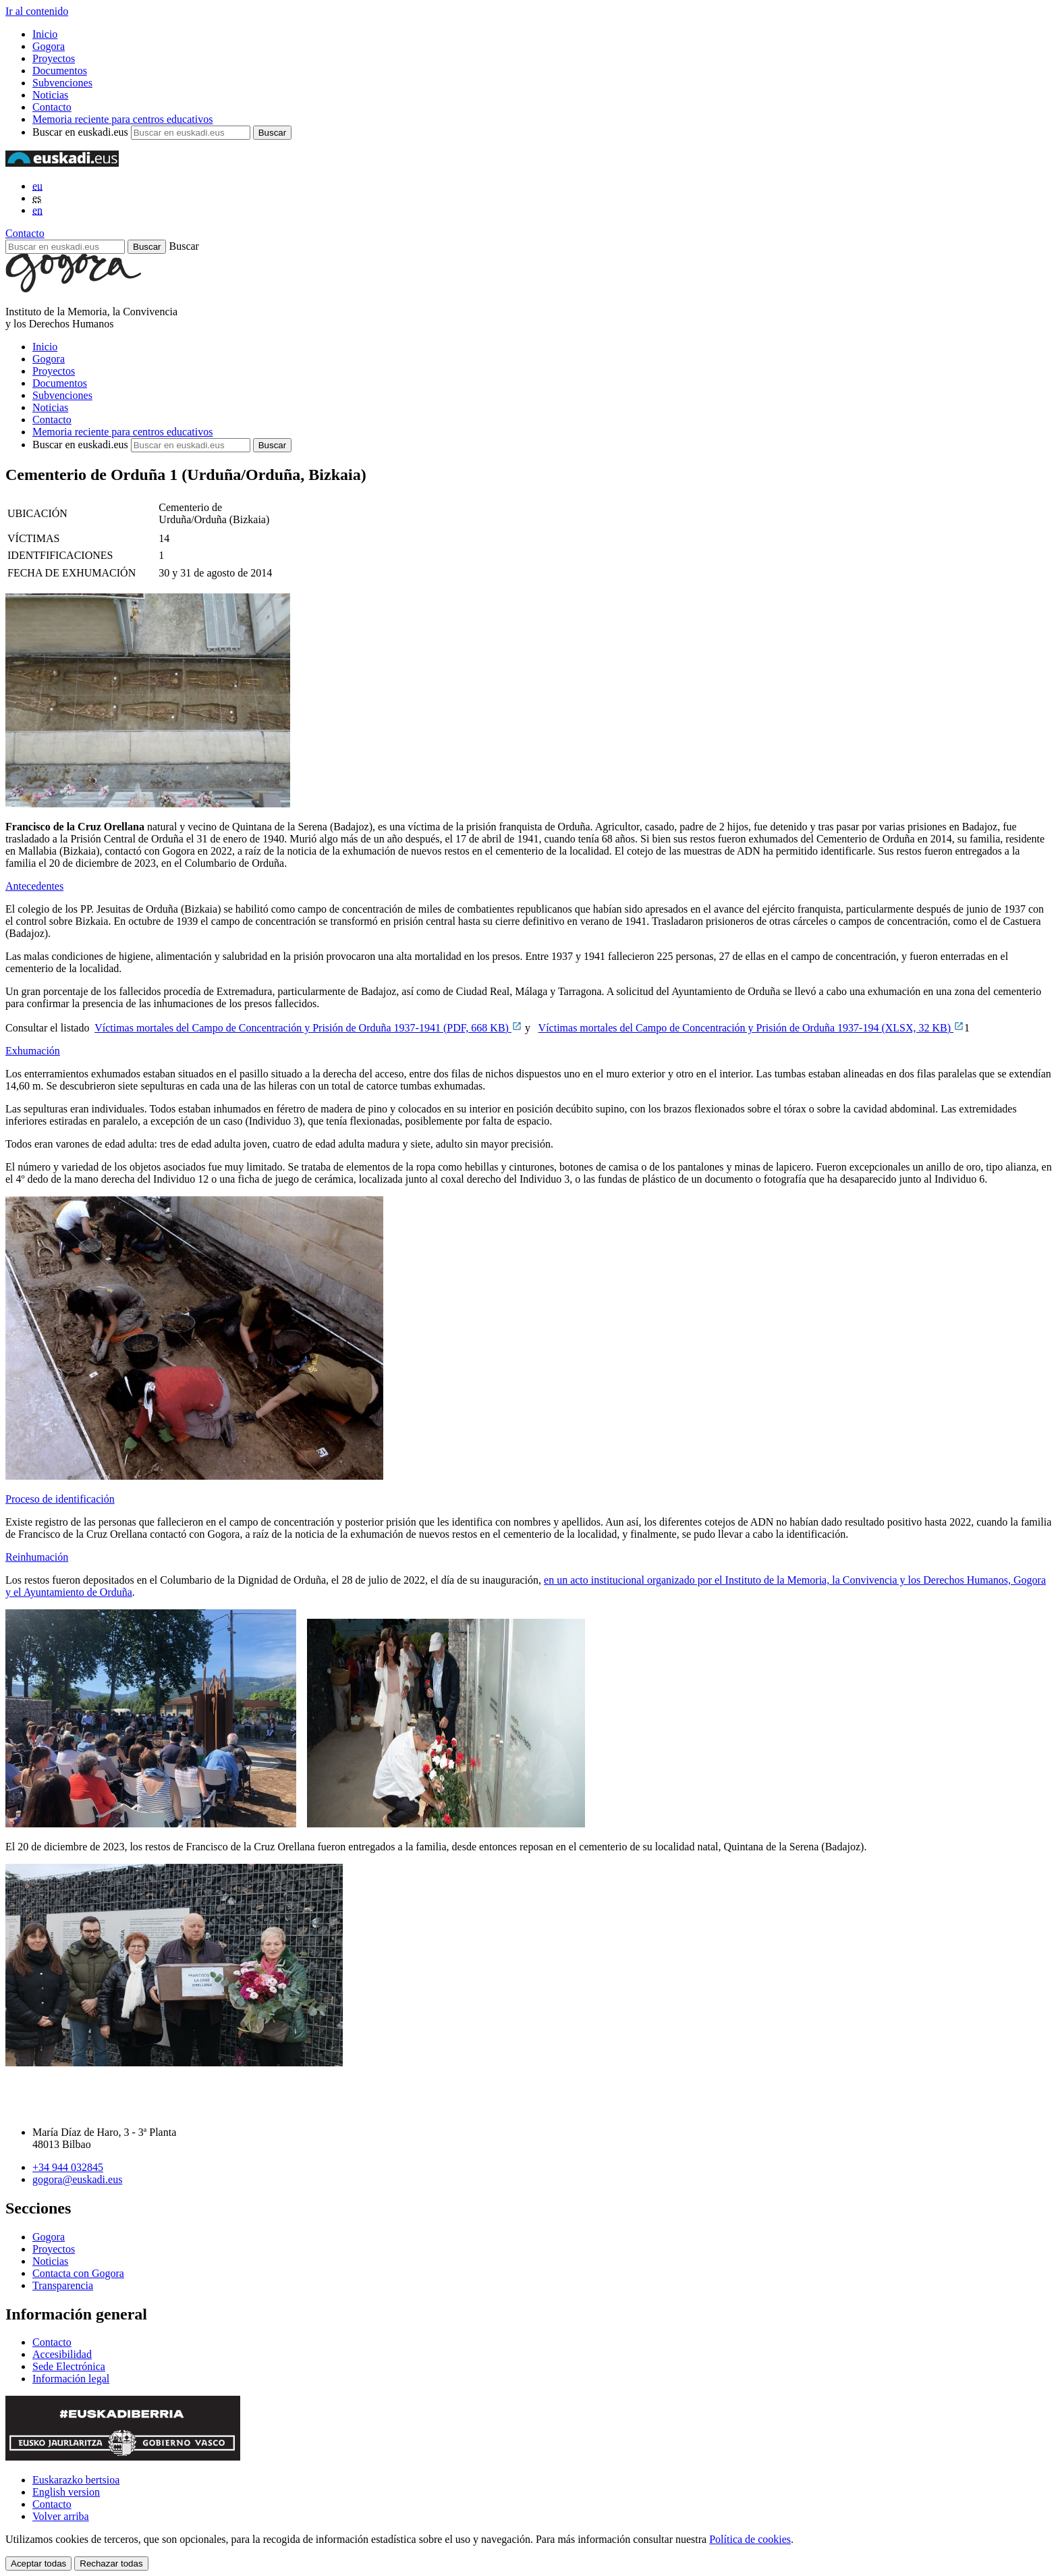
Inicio (44, 34)
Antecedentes (34, 886)
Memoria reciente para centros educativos (122, 119)
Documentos (59, 70)
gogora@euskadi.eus (77, 2179)
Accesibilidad (62, 2354)
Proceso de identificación (60, 1499)
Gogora (48, 46)
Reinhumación (36, 1557)
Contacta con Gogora (78, 2273)
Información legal (70, 2378)
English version (66, 2492)
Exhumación (32, 1050)
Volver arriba (60, 2516)
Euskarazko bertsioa (75, 2480)
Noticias (50, 95)
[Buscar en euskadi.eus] (65, 247)
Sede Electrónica (68, 2366)
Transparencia (62, 2285)
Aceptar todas (38, 2563)
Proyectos (53, 58)
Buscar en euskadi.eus (80, 132)
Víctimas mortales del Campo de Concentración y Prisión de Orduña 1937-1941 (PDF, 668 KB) (308, 1028)
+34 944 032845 (67, 2167)
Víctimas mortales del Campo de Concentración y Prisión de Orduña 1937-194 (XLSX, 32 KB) (751, 1028)
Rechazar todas (111, 2563)
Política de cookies (750, 2539)
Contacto (52, 107)
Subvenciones (62, 82)
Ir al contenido (36, 11)
